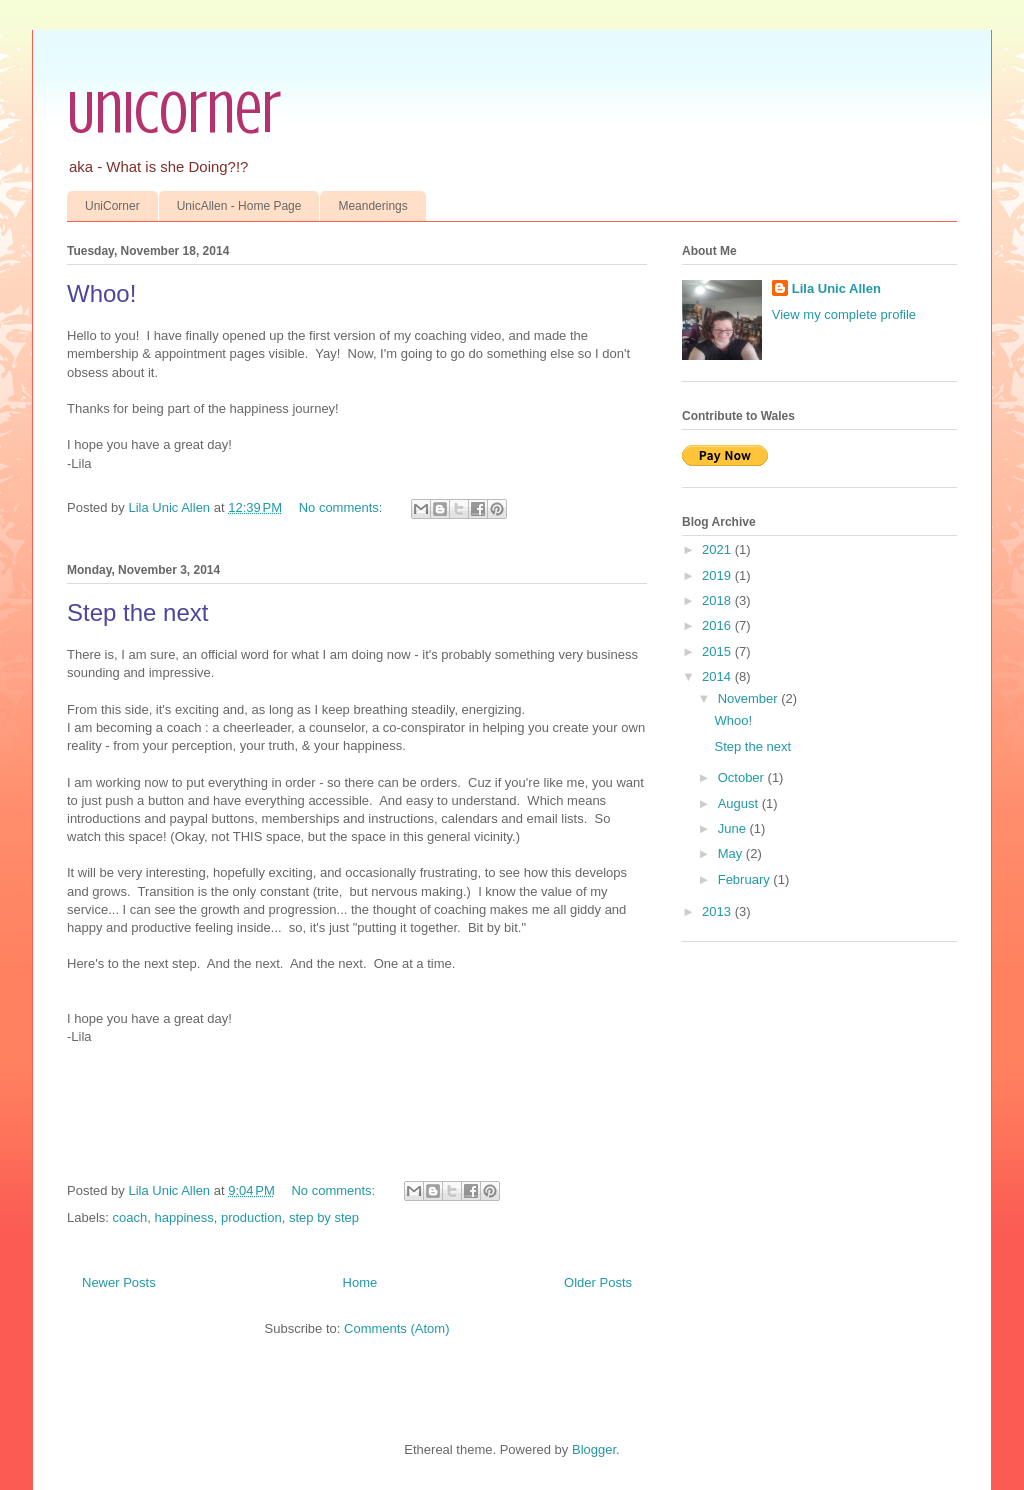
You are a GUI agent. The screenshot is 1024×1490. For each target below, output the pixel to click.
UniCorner (174, 112)
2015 (718, 651)
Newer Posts (119, 1282)
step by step (324, 1217)
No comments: (342, 507)
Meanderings (372, 206)
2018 (718, 600)
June (734, 828)
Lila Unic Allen (836, 288)
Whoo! (101, 293)
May (732, 853)
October (743, 777)
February (746, 879)
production (251, 1217)
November (750, 698)
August (740, 803)
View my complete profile (844, 314)
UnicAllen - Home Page (239, 206)
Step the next (137, 612)
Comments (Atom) (396, 1328)
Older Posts (598, 1282)
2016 (718, 625)
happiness (183, 1217)
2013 (718, 911)
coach (130, 1217)
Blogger (594, 1449)
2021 (718, 549)
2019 (718, 575)
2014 (718, 676)
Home (360, 1282)
